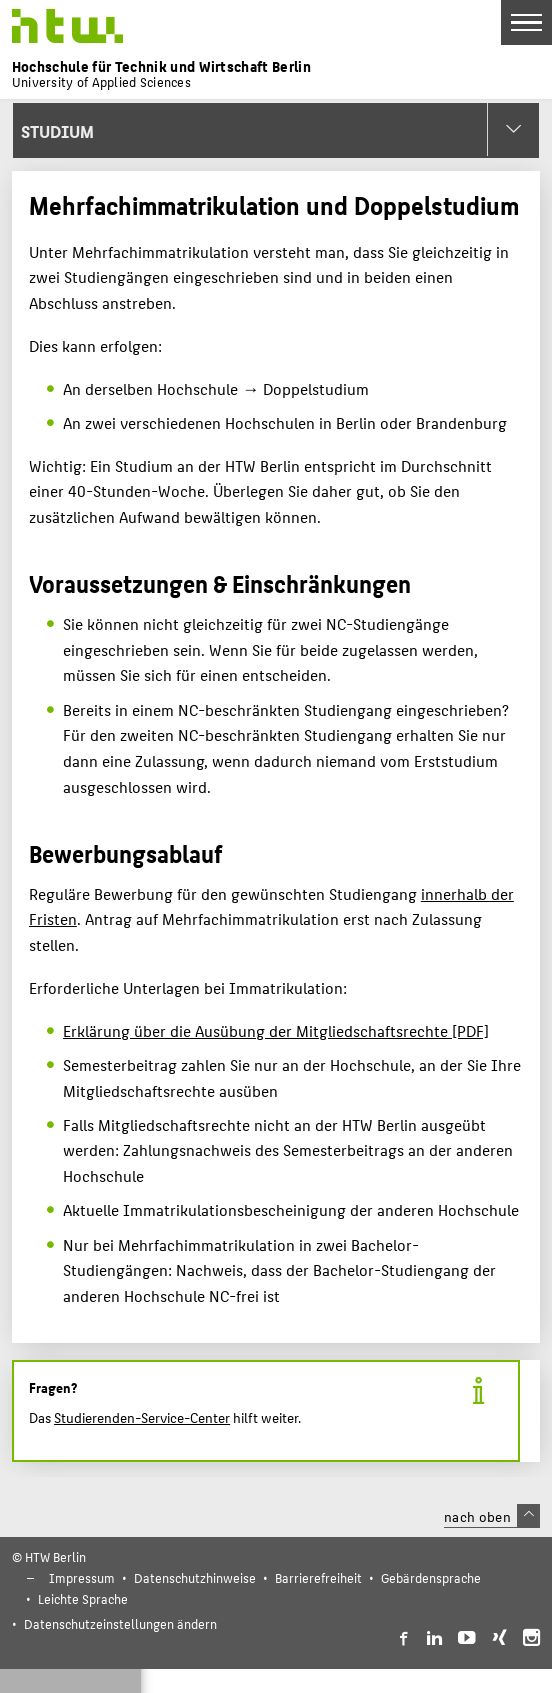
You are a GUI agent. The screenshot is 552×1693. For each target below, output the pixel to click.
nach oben (492, 1516)
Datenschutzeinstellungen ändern (120, 1623)
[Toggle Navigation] (526, 22)
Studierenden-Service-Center (142, 1417)
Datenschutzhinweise (195, 1577)
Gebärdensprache (431, 1577)
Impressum (82, 1577)
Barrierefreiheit (318, 1577)
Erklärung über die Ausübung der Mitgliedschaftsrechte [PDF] (276, 1030)
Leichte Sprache (83, 1598)
